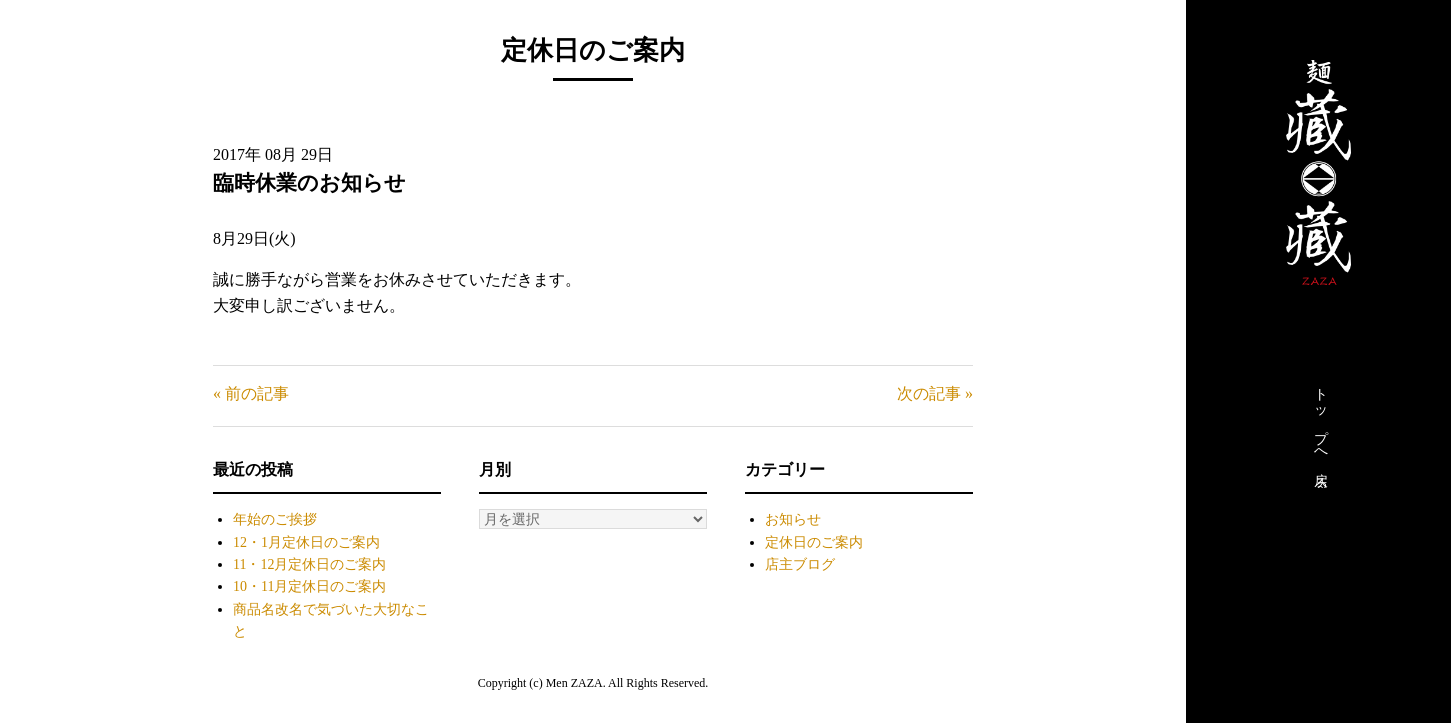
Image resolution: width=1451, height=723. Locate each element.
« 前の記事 (251, 393)
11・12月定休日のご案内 (309, 564)
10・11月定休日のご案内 (309, 586)
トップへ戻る (1320, 433)
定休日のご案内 (814, 542)
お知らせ (793, 519)
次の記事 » (935, 393)
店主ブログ (800, 564)
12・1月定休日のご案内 (306, 542)
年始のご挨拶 (275, 519)
